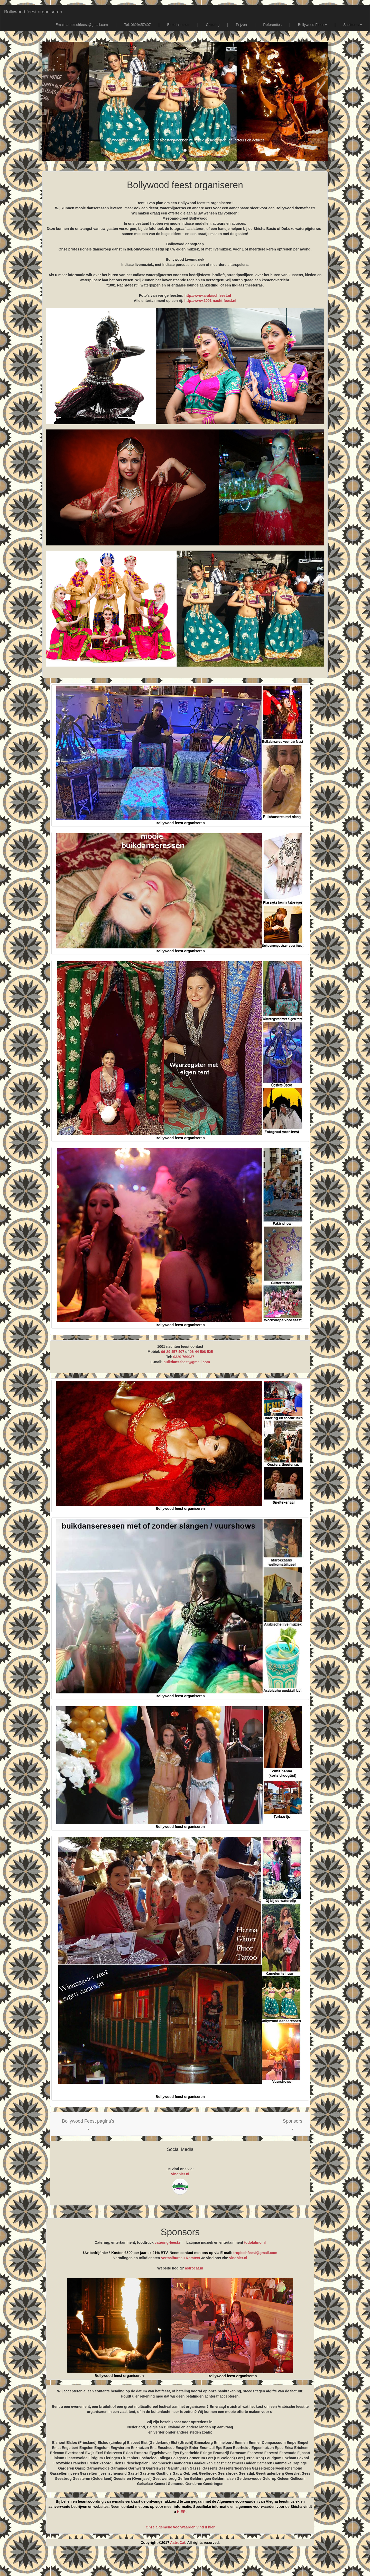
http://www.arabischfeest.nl (207, 295)
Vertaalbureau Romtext (180, 2258)
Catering (212, 25)
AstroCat (177, 2543)
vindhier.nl (180, 2174)
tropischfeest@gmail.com (254, 2253)
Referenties (272, 25)
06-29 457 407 (172, 1352)
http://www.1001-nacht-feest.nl (210, 301)
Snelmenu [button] (352, 25)
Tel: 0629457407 (137, 25)
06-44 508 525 (201, 1352)
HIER (181, 2512)
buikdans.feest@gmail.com (186, 1362)
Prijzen (241, 25)
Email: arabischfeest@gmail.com (81, 25)
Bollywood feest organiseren (33, 11)
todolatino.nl (255, 2242)
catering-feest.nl (168, 2242)
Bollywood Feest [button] (312, 25)
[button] (88, 2123)
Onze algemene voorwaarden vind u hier (180, 2527)
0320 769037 (183, 1357)
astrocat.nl (194, 2268)
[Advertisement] (185, 2563)
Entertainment (178, 25)
